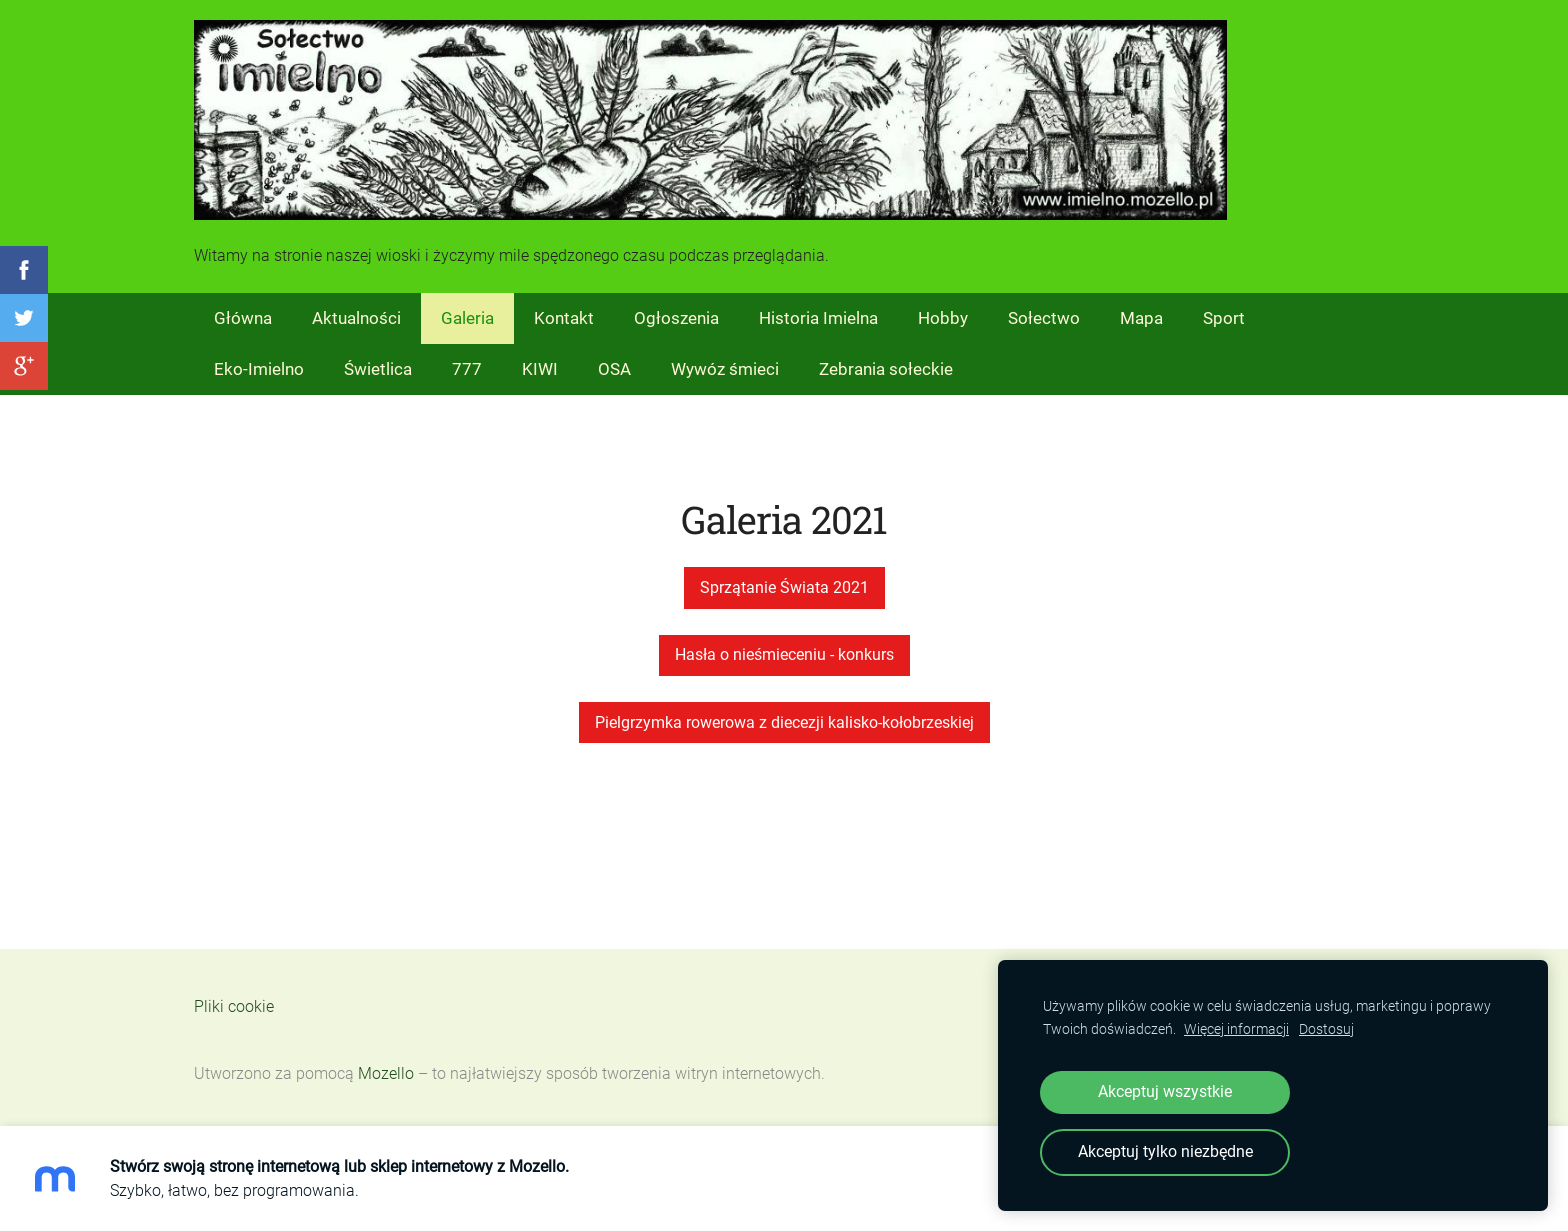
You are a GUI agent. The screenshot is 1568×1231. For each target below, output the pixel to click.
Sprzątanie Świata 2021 (784, 587)
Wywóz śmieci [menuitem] (725, 369)
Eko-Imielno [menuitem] (259, 369)
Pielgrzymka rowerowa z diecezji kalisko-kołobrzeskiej (784, 722)
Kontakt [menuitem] (564, 318)
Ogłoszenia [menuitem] (676, 318)
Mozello (386, 1073)
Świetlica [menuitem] (378, 369)
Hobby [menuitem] (943, 318)
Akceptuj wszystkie (1165, 1091)
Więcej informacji (1236, 1029)
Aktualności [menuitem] (356, 318)
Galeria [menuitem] (467, 318)
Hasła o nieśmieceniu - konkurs (784, 654)
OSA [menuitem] (614, 369)
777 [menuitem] (467, 369)
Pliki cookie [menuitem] (234, 1006)
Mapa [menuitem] (1141, 318)
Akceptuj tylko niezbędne (1165, 1151)
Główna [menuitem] (243, 318)
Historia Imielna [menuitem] (818, 318)
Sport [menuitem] (1224, 318)
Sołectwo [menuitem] (1044, 318)
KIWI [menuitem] (540, 369)
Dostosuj (1326, 1029)
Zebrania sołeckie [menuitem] (886, 369)
